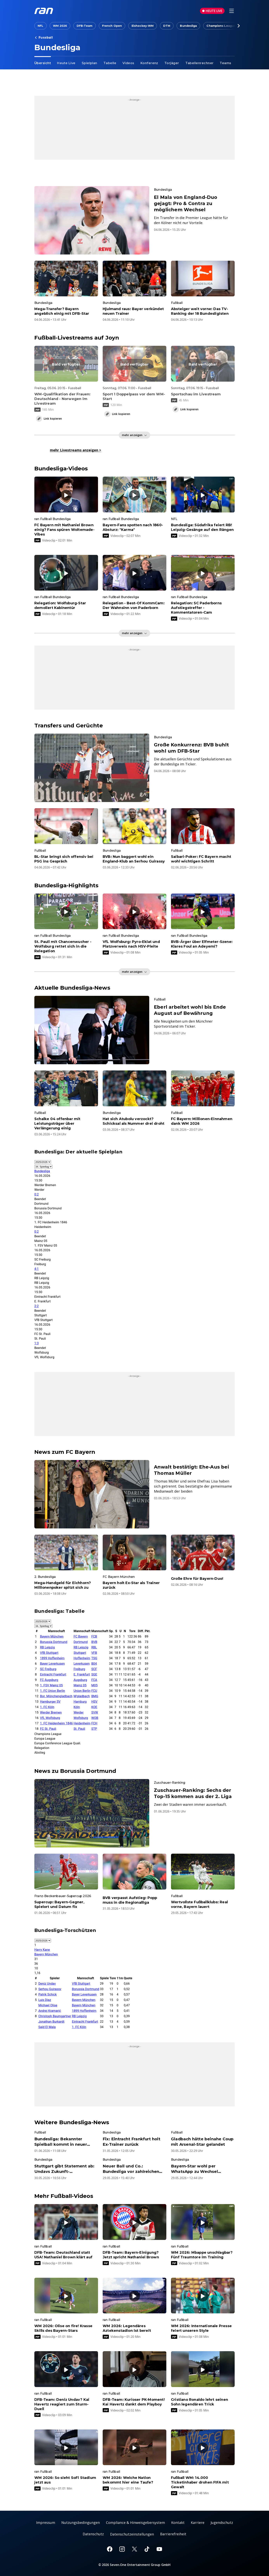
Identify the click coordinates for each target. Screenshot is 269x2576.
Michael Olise (47, 2005)
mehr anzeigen (134, 435)
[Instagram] (122, 2549)
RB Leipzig (47, 1647)
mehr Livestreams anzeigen (75, 450)
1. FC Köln (47, 1707)
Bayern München (51, 1636)
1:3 (36, 1343)
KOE (94, 1707)
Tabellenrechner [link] (199, 63)
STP (94, 1729)
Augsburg (80, 1680)
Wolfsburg (81, 1718)
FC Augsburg (49, 1680)
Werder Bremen (51, 1712)
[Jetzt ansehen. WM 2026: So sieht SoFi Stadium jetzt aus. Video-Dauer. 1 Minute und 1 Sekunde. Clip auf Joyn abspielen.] (66, 2460)
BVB (94, 1642)
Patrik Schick (47, 1994)
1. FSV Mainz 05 (51, 1685)
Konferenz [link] (149, 63)
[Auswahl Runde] (43, 1167)
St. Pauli (79, 1729)
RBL (94, 1647)
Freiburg (79, 1669)
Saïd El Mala (47, 2027)
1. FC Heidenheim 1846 (56, 1723)
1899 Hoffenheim (52, 1658)
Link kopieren (49, 419)
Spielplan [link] (89, 63)
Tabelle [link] (109, 63)
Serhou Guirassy (49, 1989)
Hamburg (80, 1701)
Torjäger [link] (171, 63)
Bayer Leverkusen (52, 1663)
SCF (94, 1669)
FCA (94, 1680)
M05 (94, 1685)
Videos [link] (128, 63)
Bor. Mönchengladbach (56, 1696)
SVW (94, 1712)
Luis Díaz (44, 2000)
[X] (134, 2549)
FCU (94, 1691)
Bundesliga (42, 1171)
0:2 (36, 1194)
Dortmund (81, 1642)
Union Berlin (82, 1691)
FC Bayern (81, 1636)
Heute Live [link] (66, 63)
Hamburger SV (50, 1701)
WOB (94, 1718)
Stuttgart (80, 1653)
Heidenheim (82, 1723)
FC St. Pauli (48, 1729)
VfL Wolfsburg (50, 1718)
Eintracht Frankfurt (53, 1674)
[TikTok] (147, 2549)
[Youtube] (159, 2549)
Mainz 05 (80, 1685)
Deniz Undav (47, 1983)
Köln (77, 1707)
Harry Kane (42, 1950)
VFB (94, 1653)
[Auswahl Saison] (42, 1162)
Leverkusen (82, 1663)
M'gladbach (82, 1696)
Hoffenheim (82, 1658)
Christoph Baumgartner (54, 2016)
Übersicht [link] (42, 63)
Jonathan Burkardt (51, 2021)
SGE (94, 1674)
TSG (94, 1658)
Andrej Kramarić (49, 2011)
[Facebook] (110, 2549)
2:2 (36, 1306)
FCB (94, 1636)
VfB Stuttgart (49, 1653)
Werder (79, 1712)
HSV (94, 1701)
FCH (94, 1723)
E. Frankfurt (82, 1674)
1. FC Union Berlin (52, 1691)
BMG (94, 1696)
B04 (94, 1663)
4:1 (36, 1269)
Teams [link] (225, 63)
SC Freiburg (48, 1669)
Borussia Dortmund (53, 1642)
